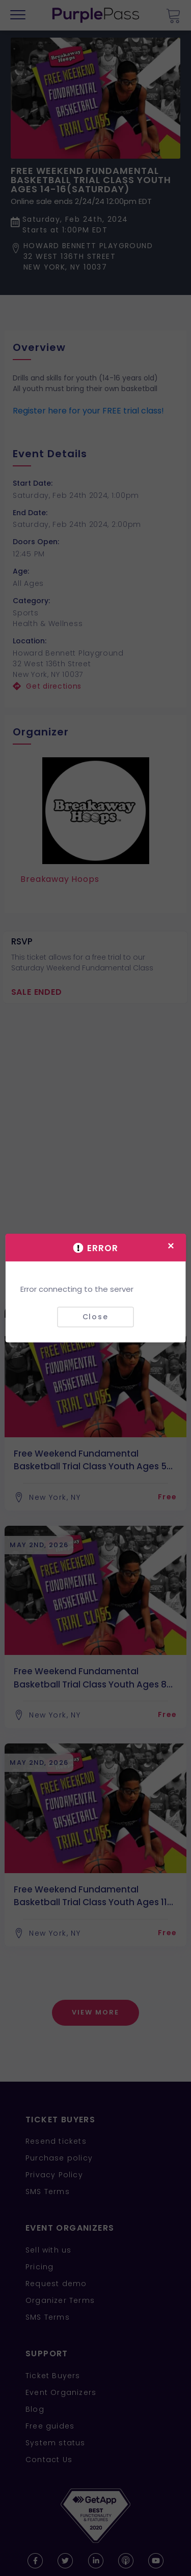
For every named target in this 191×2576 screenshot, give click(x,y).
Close (95, 1317)
